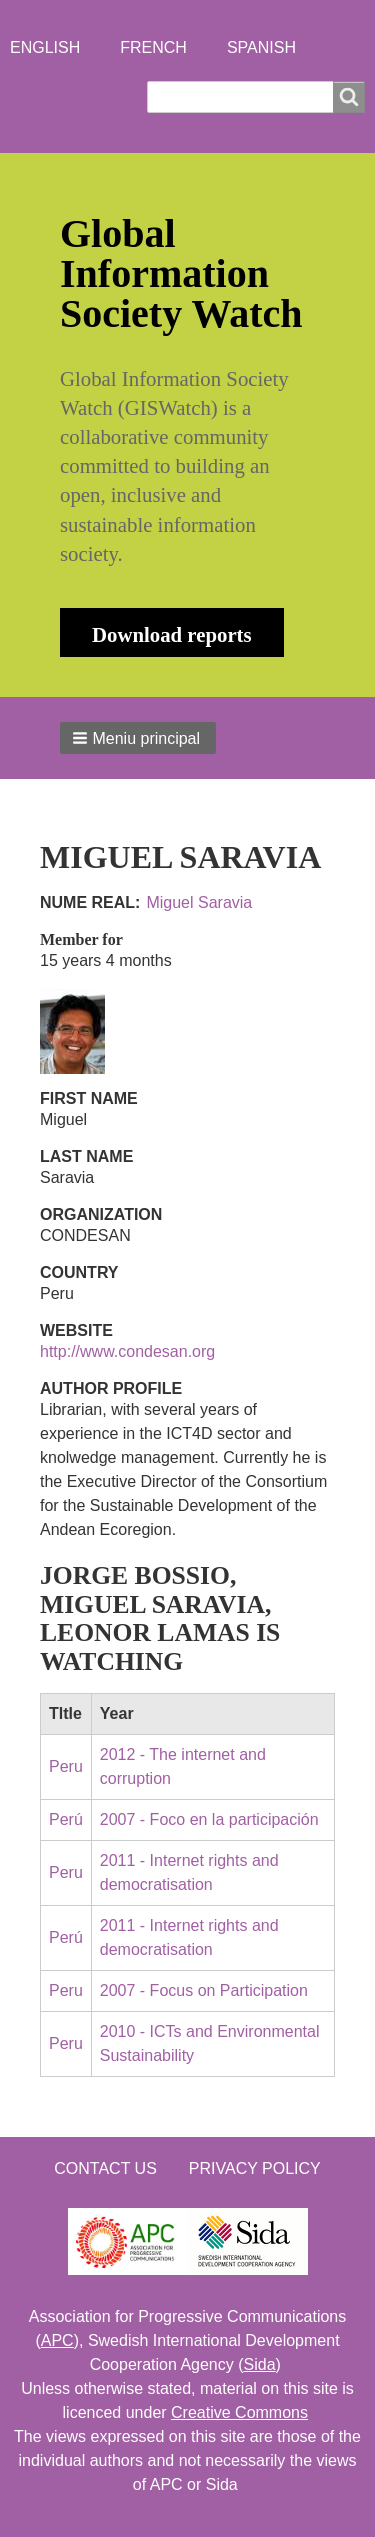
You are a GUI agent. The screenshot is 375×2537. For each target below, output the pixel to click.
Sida (260, 2364)
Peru (66, 1766)
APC (57, 2340)
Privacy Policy (255, 2168)
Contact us (105, 2168)
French (153, 47)
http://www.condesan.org (127, 1351)
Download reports (172, 634)
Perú (66, 1819)
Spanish (261, 47)
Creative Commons (239, 2412)
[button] (138, 738)
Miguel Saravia (199, 902)
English (45, 47)
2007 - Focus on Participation (204, 1990)
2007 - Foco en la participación (209, 1819)
